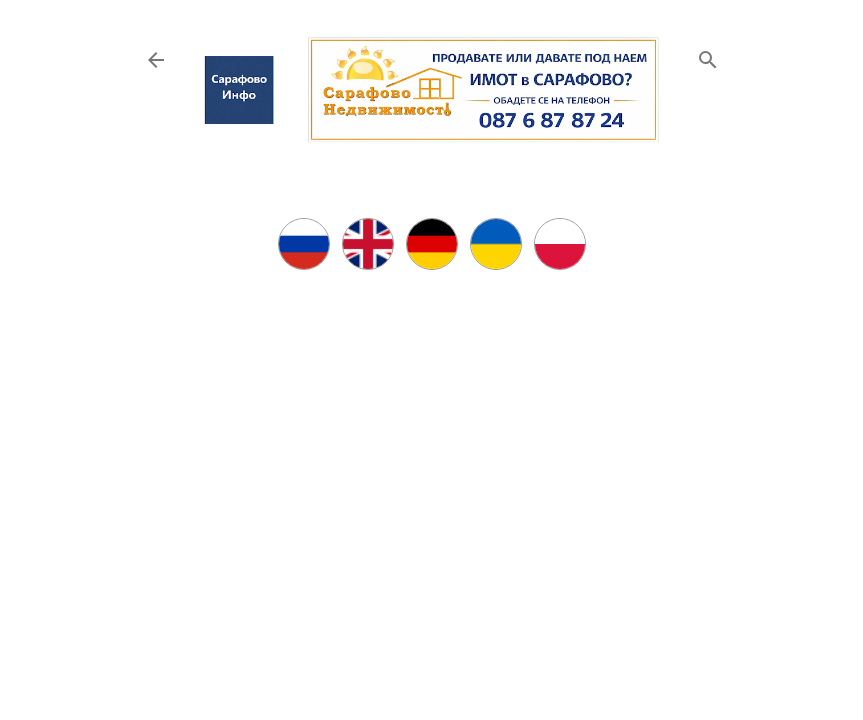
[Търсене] (708, 55)
